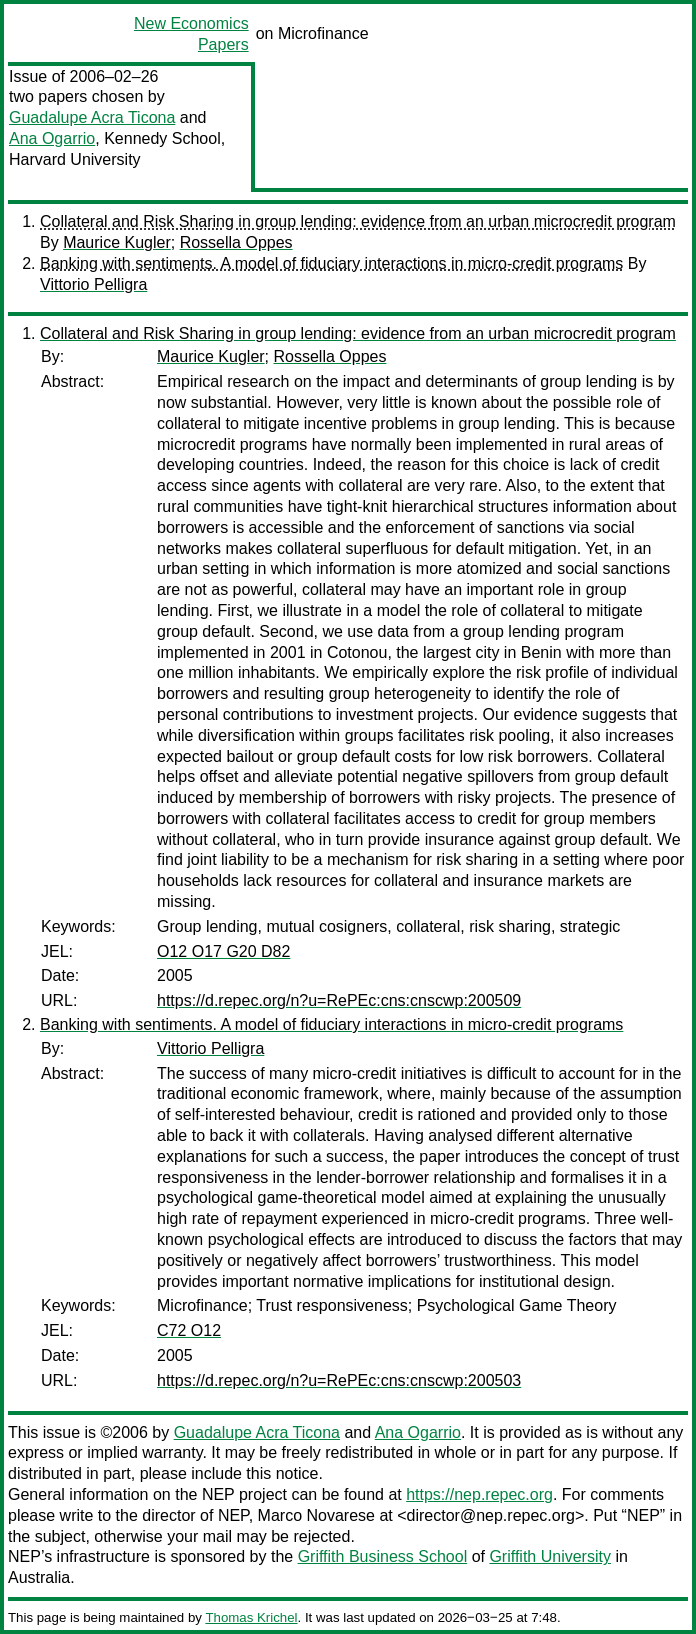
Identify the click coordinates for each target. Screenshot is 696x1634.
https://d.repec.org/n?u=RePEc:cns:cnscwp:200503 (339, 1380)
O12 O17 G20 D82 (223, 951)
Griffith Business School (383, 1556)
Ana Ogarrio (52, 138)
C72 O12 (189, 1330)
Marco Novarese (316, 1515)
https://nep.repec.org (479, 1494)
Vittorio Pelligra (93, 284)
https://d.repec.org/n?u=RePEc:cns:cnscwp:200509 (339, 1000)
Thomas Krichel (251, 1617)
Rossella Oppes (236, 242)
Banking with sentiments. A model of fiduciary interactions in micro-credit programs (331, 263)
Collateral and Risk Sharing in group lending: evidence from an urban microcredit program (358, 221)
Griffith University (550, 1556)
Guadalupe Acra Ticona (92, 117)
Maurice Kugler (117, 242)
